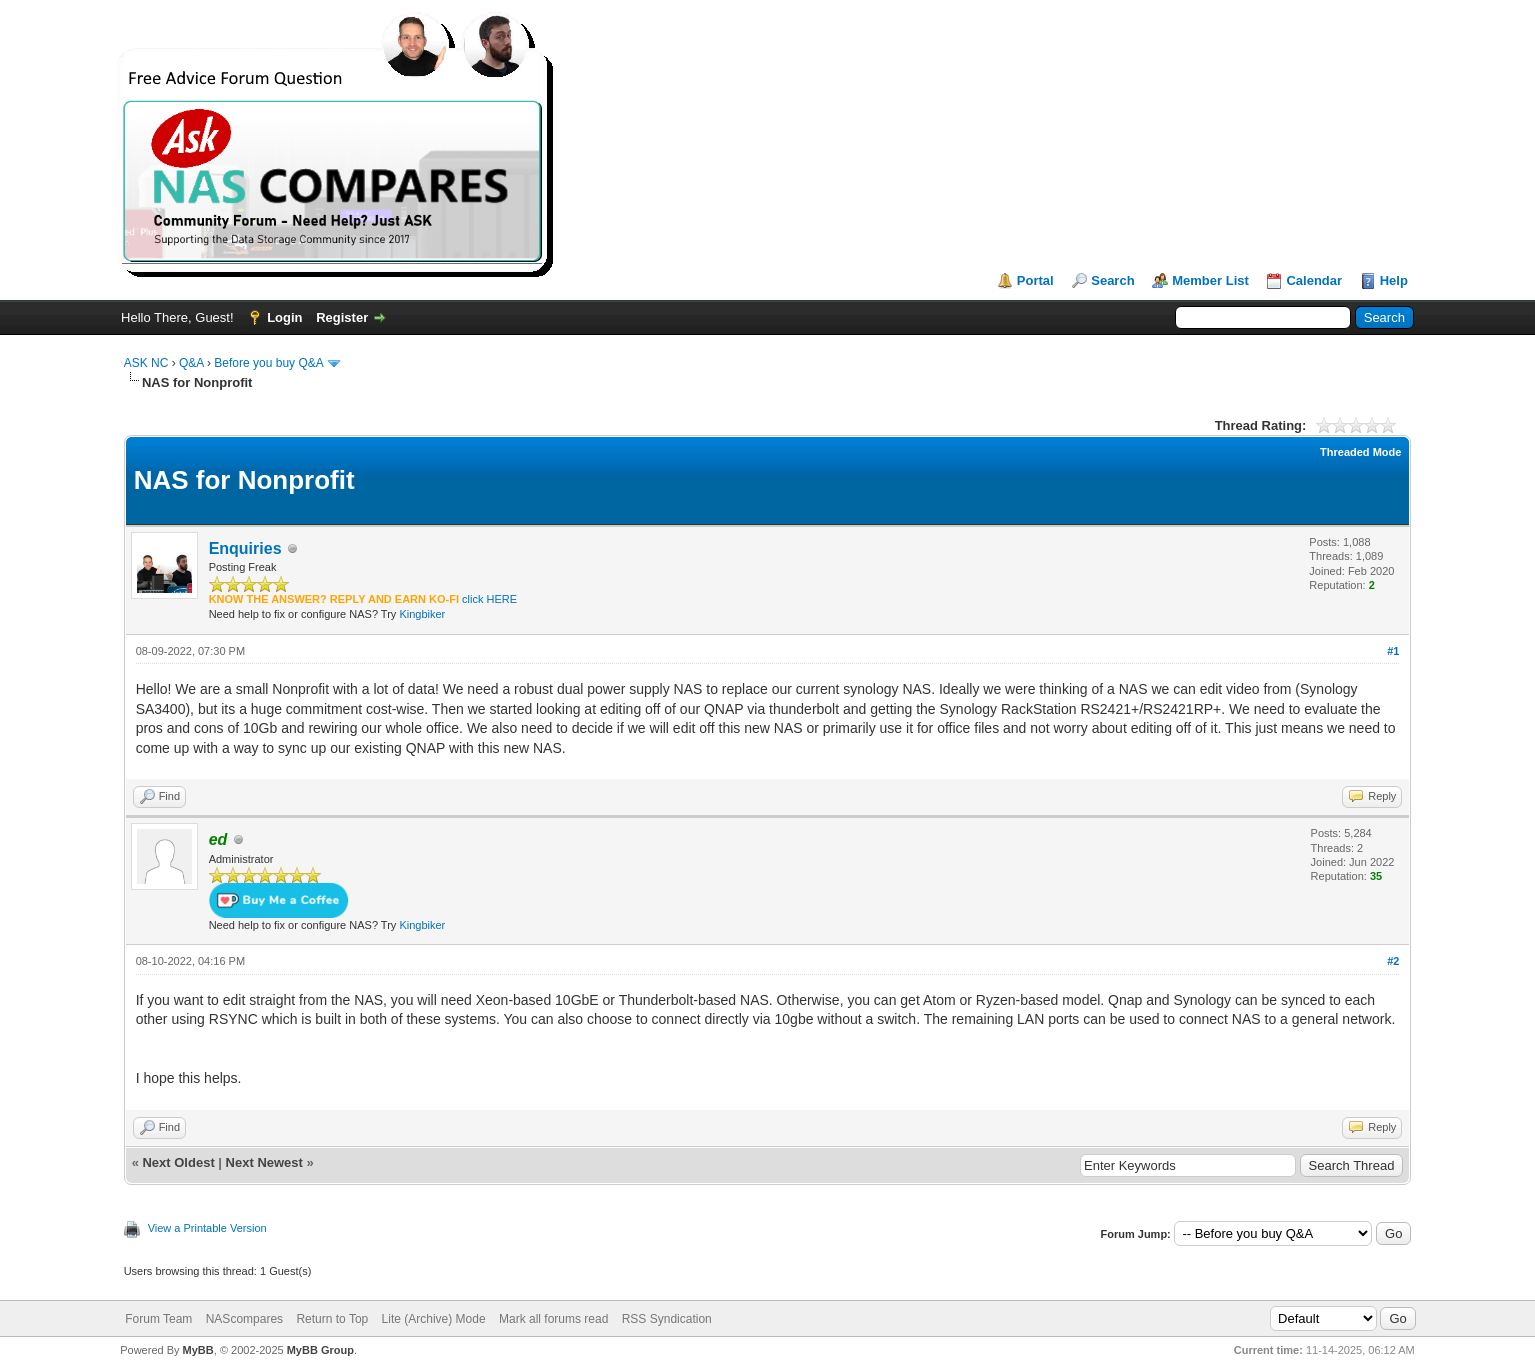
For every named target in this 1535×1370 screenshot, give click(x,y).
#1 (1393, 651)
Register (342, 317)
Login (284, 317)
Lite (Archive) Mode (434, 1319)
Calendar (1314, 280)
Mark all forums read (553, 1319)
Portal (1035, 280)
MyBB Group (320, 1350)
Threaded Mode (1360, 452)
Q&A (191, 363)
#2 (1393, 961)
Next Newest (264, 1162)
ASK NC (146, 363)
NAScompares (244, 1319)
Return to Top (332, 1319)
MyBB (198, 1350)
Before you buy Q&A (268, 363)
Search (1112, 280)
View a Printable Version (207, 1228)
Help (1394, 280)
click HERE (489, 599)
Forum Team (158, 1319)
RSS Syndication (667, 1319)
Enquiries (245, 548)
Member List (1210, 280)
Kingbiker (422, 614)
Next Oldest (178, 1162)
